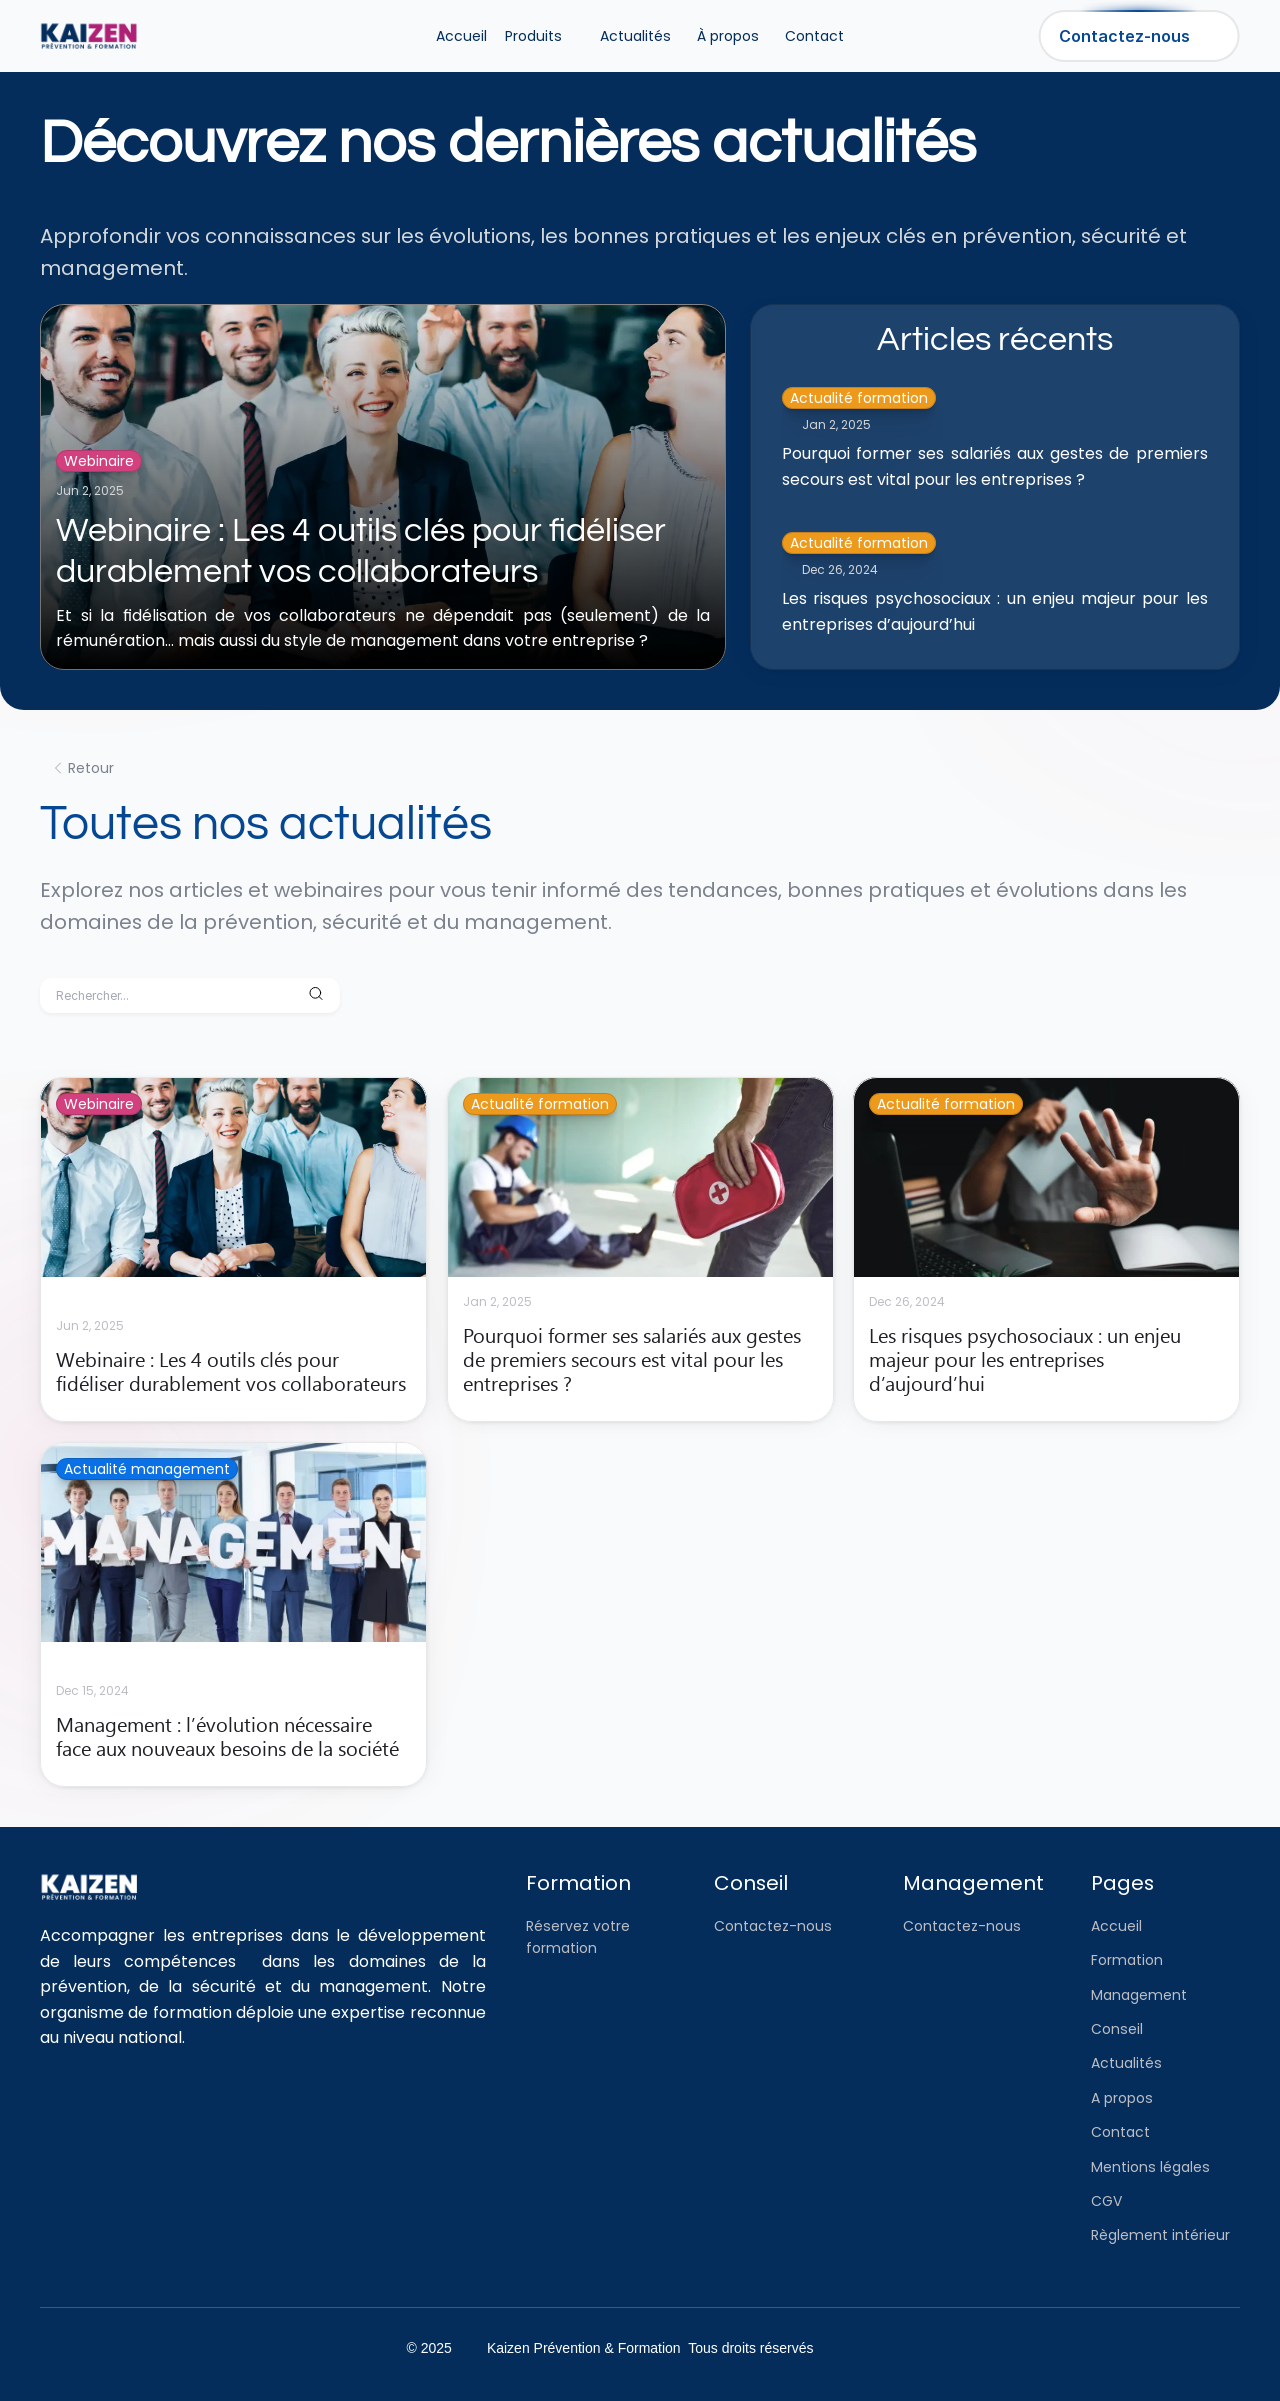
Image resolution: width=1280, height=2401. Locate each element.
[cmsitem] (233, 1249)
